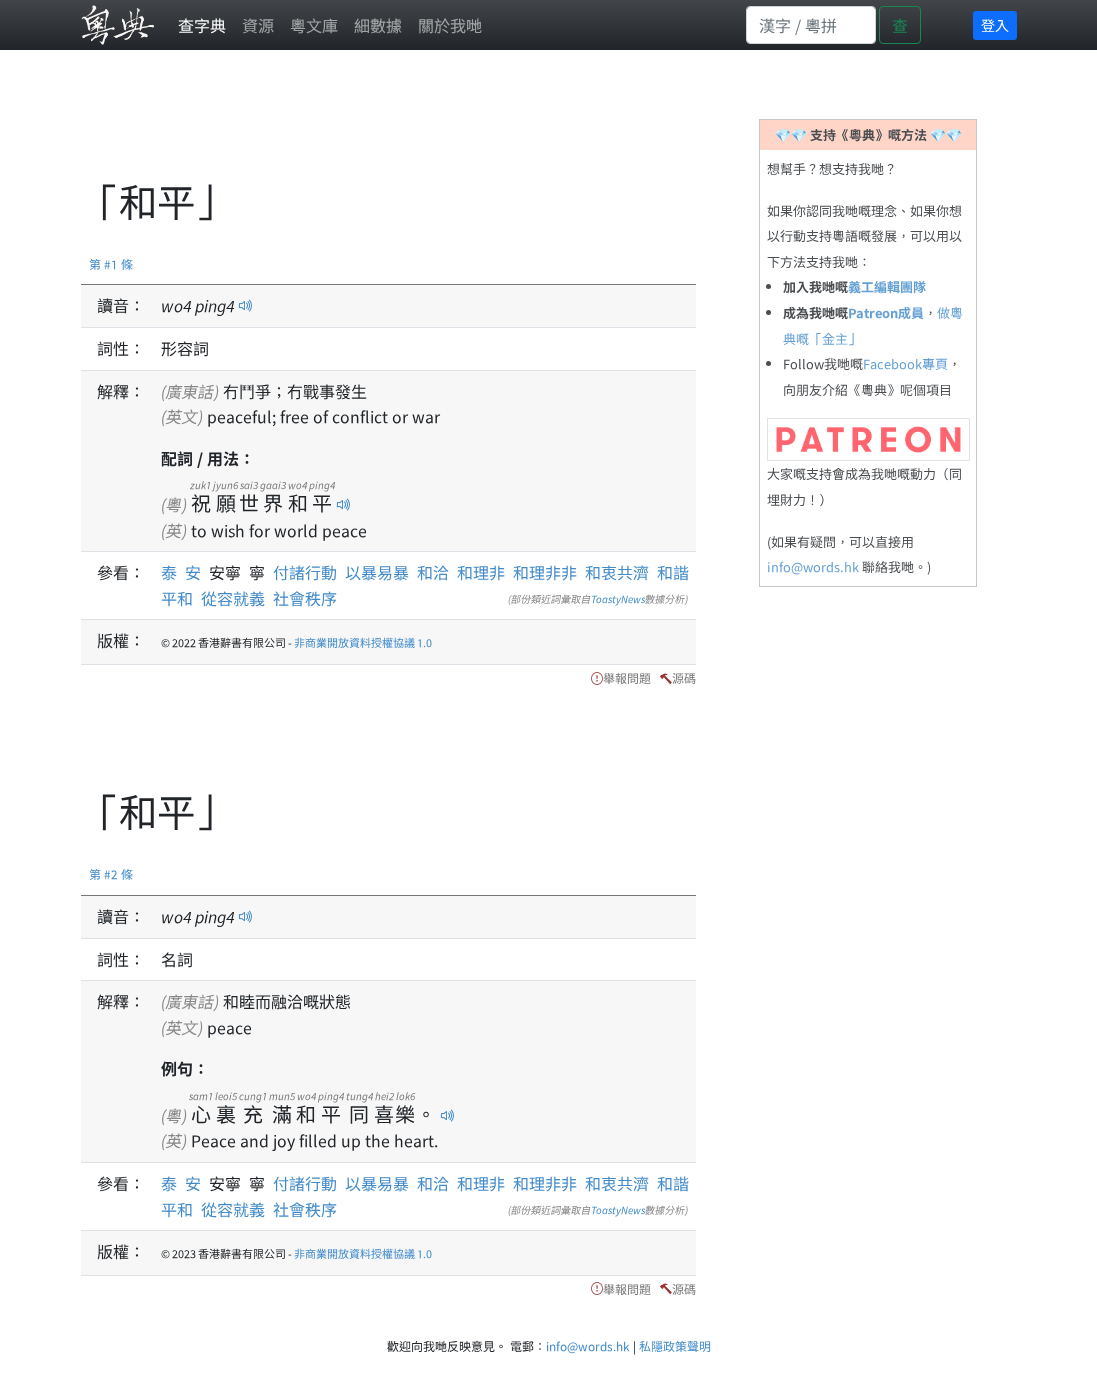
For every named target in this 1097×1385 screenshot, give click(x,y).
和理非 (481, 572)
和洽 (433, 572)
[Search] (811, 25)
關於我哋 (450, 25)
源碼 (684, 677)
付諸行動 (305, 572)
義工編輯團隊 (887, 286)
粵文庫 (314, 25)
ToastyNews (618, 598)
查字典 (202, 25)
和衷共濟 (617, 572)
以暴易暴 (377, 572)
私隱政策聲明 (675, 1345)
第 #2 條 (111, 873)
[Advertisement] (445, 125)
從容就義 (233, 598)
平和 (177, 598)
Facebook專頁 (905, 363)
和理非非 (545, 572)
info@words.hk (813, 566)
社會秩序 (305, 598)
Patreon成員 (886, 312)
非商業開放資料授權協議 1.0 (363, 642)
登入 (995, 25)
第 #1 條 (111, 263)
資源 (258, 25)
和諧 (673, 572)
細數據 (378, 25)
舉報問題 (627, 677)
